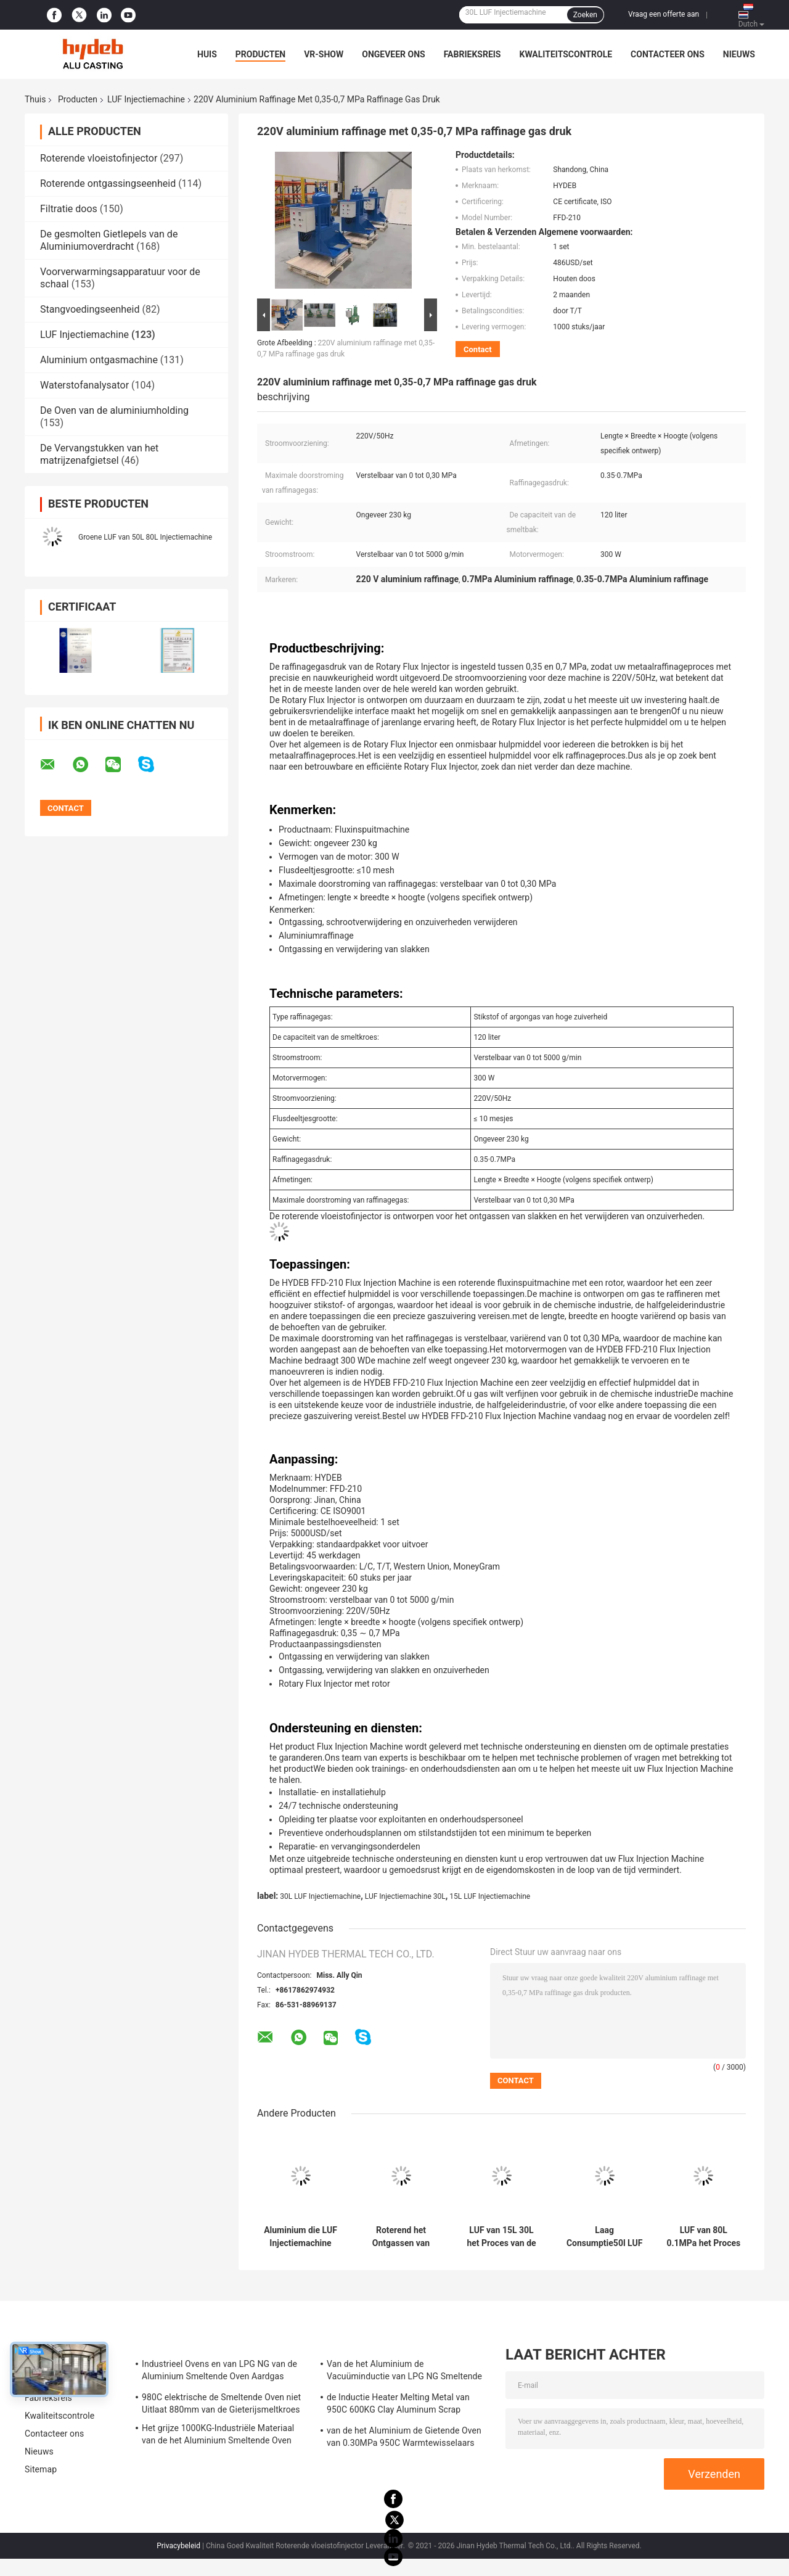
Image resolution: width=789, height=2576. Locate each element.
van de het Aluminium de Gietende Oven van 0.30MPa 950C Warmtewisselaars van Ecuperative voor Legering (404, 2438)
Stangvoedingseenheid (90, 309)
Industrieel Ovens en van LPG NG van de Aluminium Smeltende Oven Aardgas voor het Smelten (219, 2372)
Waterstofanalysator (84, 385)
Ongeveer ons (393, 54)
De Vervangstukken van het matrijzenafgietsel (99, 454)
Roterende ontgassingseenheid (108, 183)
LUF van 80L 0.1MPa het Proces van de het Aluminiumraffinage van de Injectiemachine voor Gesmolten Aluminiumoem (703, 2237)
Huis (207, 54)
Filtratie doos (68, 209)
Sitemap (41, 2469)
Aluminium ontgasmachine (99, 360)
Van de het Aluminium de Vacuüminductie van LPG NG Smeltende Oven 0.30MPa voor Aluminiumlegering (404, 2372)
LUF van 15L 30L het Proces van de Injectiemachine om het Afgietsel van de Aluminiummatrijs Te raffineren (501, 2237)
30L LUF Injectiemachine (320, 1896)
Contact (478, 349)
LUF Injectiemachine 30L (405, 1896)
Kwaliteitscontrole (565, 54)
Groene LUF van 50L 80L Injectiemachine (145, 537)
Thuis (35, 99)
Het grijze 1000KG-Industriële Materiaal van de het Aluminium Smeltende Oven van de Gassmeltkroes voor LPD (218, 2436)
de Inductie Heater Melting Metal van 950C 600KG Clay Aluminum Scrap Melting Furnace (398, 2405)
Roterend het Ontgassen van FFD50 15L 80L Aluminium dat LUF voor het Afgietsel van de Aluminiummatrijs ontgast (401, 2237)
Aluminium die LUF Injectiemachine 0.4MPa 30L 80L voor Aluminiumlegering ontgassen (301, 2237)
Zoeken (585, 14)
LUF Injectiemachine (146, 99)
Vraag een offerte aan (663, 14)
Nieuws (739, 54)
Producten (260, 54)
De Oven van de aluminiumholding (114, 410)
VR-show (323, 54)
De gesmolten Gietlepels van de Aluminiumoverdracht (109, 240)
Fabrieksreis (472, 54)
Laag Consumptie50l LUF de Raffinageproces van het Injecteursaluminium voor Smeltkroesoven (604, 2237)
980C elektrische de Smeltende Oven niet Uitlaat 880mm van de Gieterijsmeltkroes (221, 2403)
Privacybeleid (178, 2545)
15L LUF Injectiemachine (489, 1896)
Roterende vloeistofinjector (98, 158)
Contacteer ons (668, 54)
